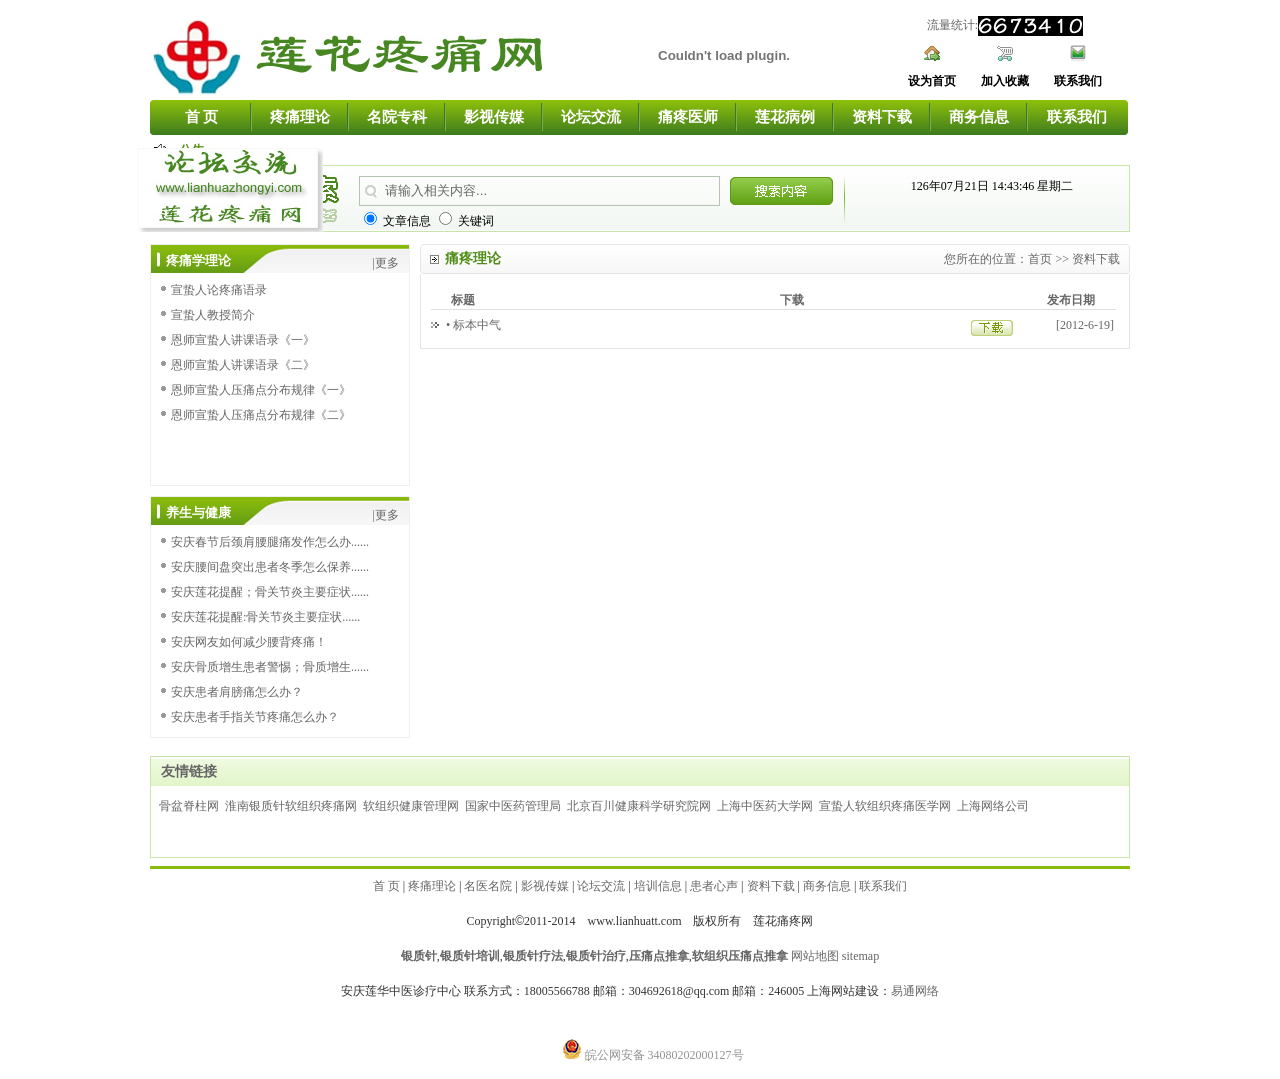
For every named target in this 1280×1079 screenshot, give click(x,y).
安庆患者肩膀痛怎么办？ (237, 692)
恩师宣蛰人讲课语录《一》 (243, 340)
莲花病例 (785, 117)
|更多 (386, 263)
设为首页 (932, 81)
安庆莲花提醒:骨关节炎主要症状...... (265, 617)
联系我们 (1078, 81)
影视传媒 (494, 117)
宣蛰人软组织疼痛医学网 (885, 806)
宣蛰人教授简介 (213, 315)
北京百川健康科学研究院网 (639, 806)
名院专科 (397, 117)
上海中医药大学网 (765, 806)
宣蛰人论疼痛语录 (219, 290)
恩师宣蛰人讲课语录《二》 (243, 365)
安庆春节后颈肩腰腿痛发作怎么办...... (270, 542)
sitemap (860, 956)
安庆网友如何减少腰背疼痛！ (249, 642)
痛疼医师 (688, 117)
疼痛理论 (300, 117)
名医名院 (488, 886)
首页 (1040, 259)
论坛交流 (591, 117)
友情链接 (189, 771)
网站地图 (815, 956)
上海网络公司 (993, 806)
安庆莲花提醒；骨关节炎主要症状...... (270, 592)
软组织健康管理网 (411, 806)
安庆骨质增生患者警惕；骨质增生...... (270, 667)
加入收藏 (1005, 81)
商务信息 (979, 117)
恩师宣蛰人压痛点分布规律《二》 (261, 415)
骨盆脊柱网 (189, 806)
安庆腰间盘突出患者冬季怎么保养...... (270, 567)
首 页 (202, 117)
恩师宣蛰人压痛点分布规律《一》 (261, 390)
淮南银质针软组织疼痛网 (291, 806)
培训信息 (658, 886)
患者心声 (714, 886)
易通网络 (915, 991)
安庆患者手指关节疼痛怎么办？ (255, 717)
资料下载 (882, 117)
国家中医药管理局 (513, 806)
